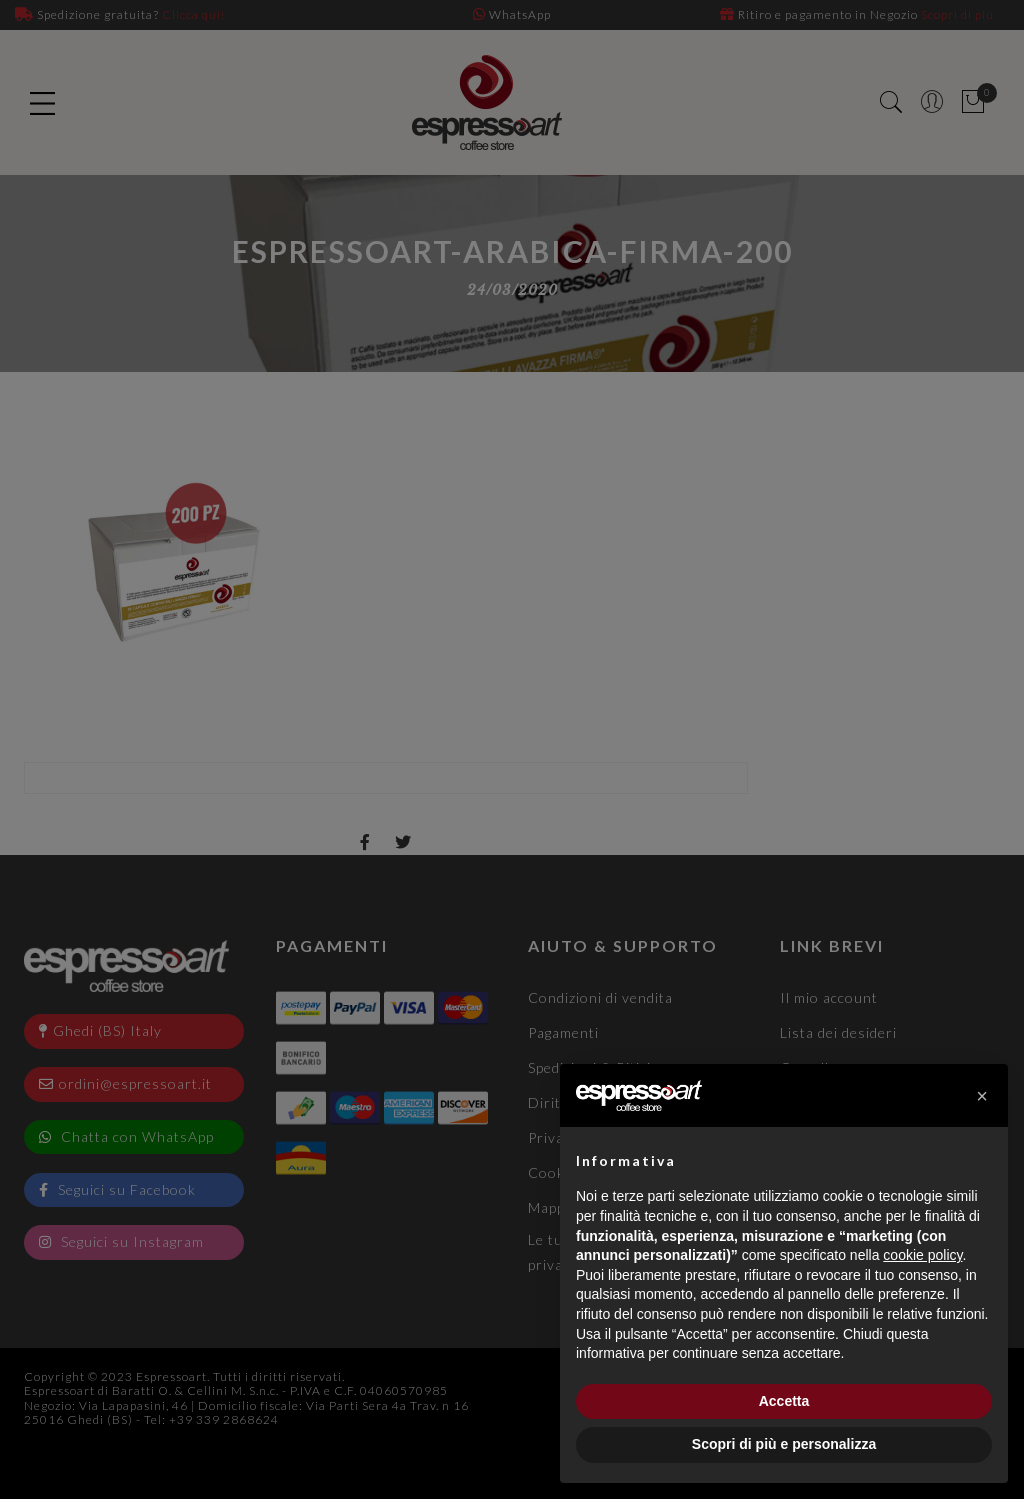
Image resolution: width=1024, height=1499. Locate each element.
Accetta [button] (784, 1401)
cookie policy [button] (922, 1255)
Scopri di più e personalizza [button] (784, 1444)
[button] (982, 1096)
